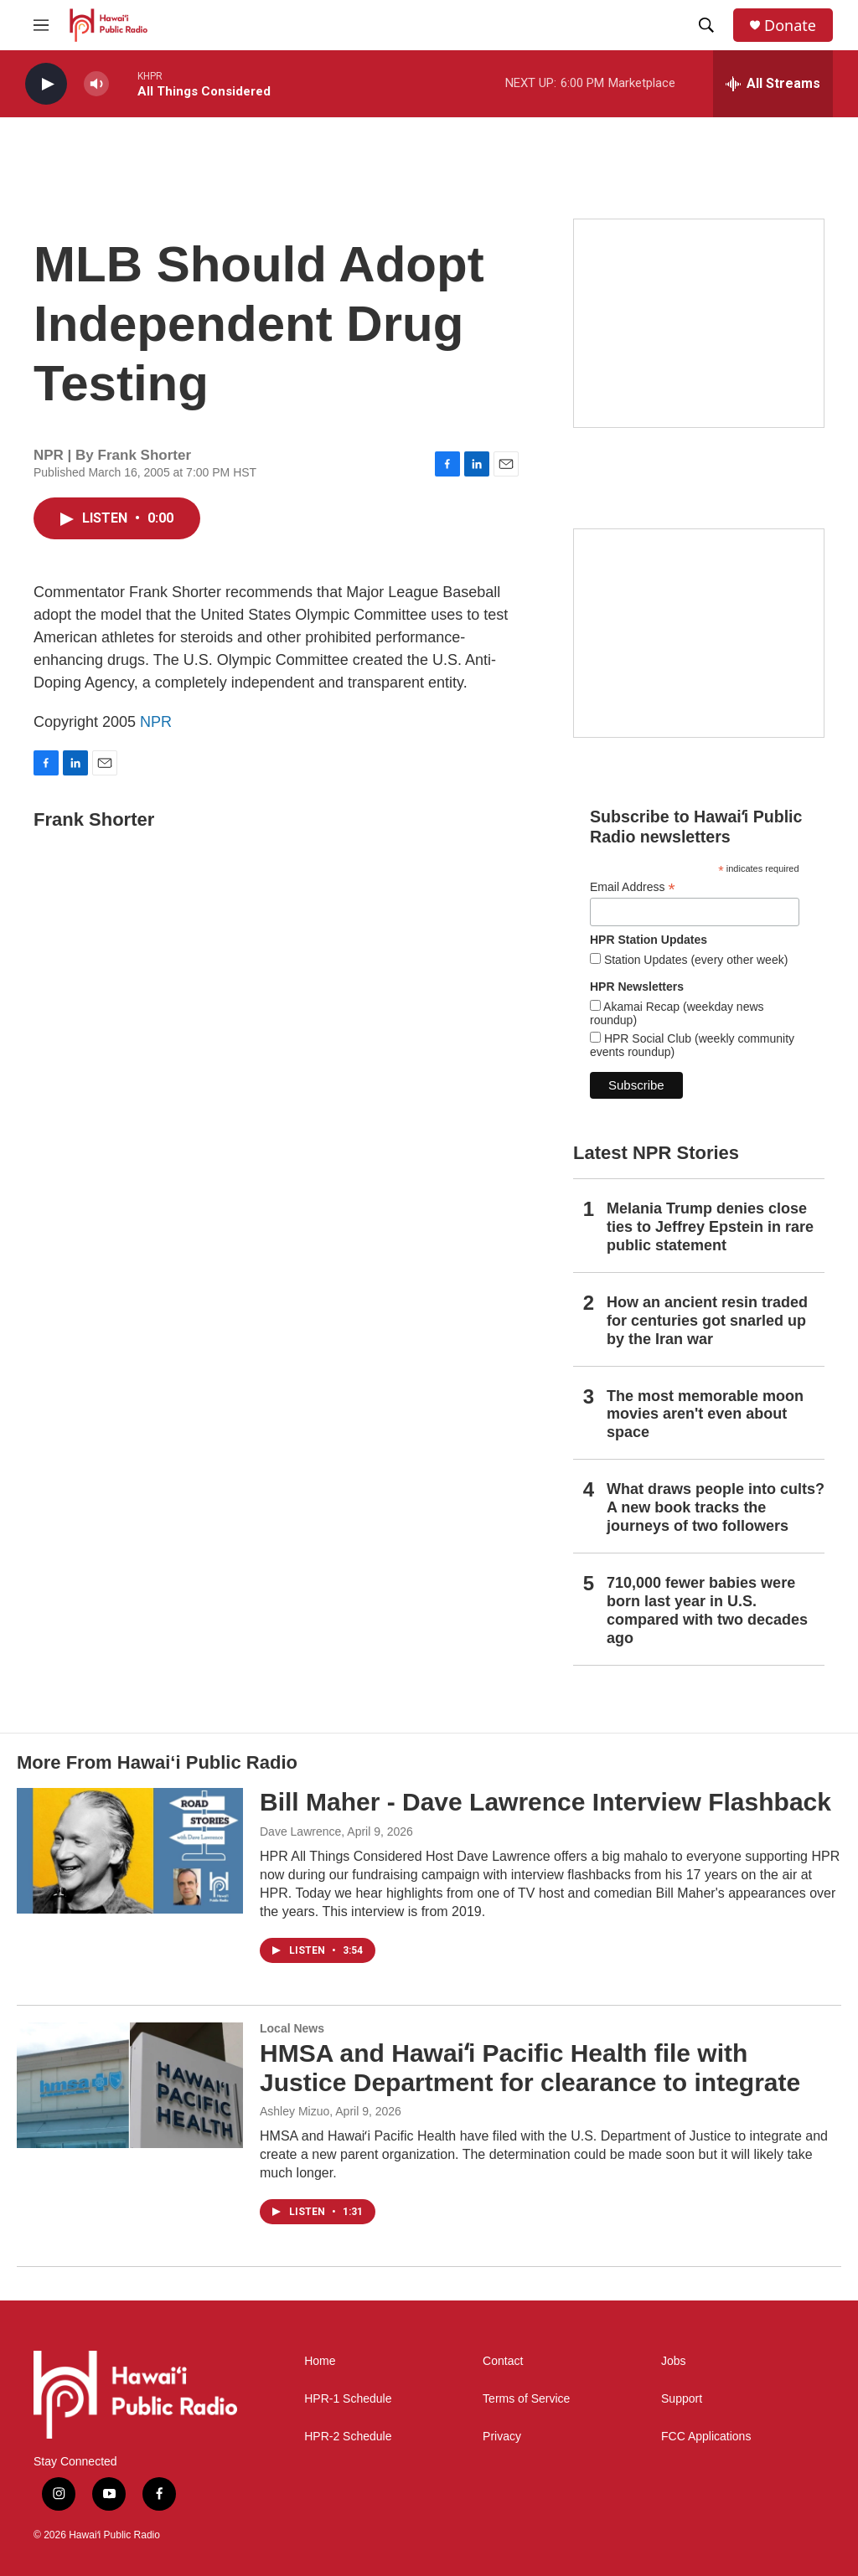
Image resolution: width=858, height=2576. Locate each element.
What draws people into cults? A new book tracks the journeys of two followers (715, 1507)
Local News (292, 2028)
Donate (790, 25)
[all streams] (773, 83)
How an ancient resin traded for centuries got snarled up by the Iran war (707, 1320)
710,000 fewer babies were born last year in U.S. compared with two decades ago (707, 1610)
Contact (503, 2361)
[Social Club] (699, 633)
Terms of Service (526, 2399)
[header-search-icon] (706, 25)
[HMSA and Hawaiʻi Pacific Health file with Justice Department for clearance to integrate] (130, 2085)
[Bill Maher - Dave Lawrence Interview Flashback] (130, 1851)
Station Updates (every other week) (694, 959)
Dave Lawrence (300, 1831)
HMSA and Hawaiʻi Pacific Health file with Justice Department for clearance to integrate (530, 2067)
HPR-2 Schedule (347, 2436)
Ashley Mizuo (294, 2111)
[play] (46, 84)
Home (319, 2361)
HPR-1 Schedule (347, 2399)
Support (681, 2399)
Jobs (673, 2361)
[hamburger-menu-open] (41, 25)
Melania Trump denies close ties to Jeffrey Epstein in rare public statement (710, 1227)
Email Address (632, 887)
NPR (156, 722)
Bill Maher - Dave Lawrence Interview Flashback (545, 1802)
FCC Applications (706, 2436)
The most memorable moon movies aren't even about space (705, 1414)
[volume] (96, 84)
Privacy (502, 2436)
